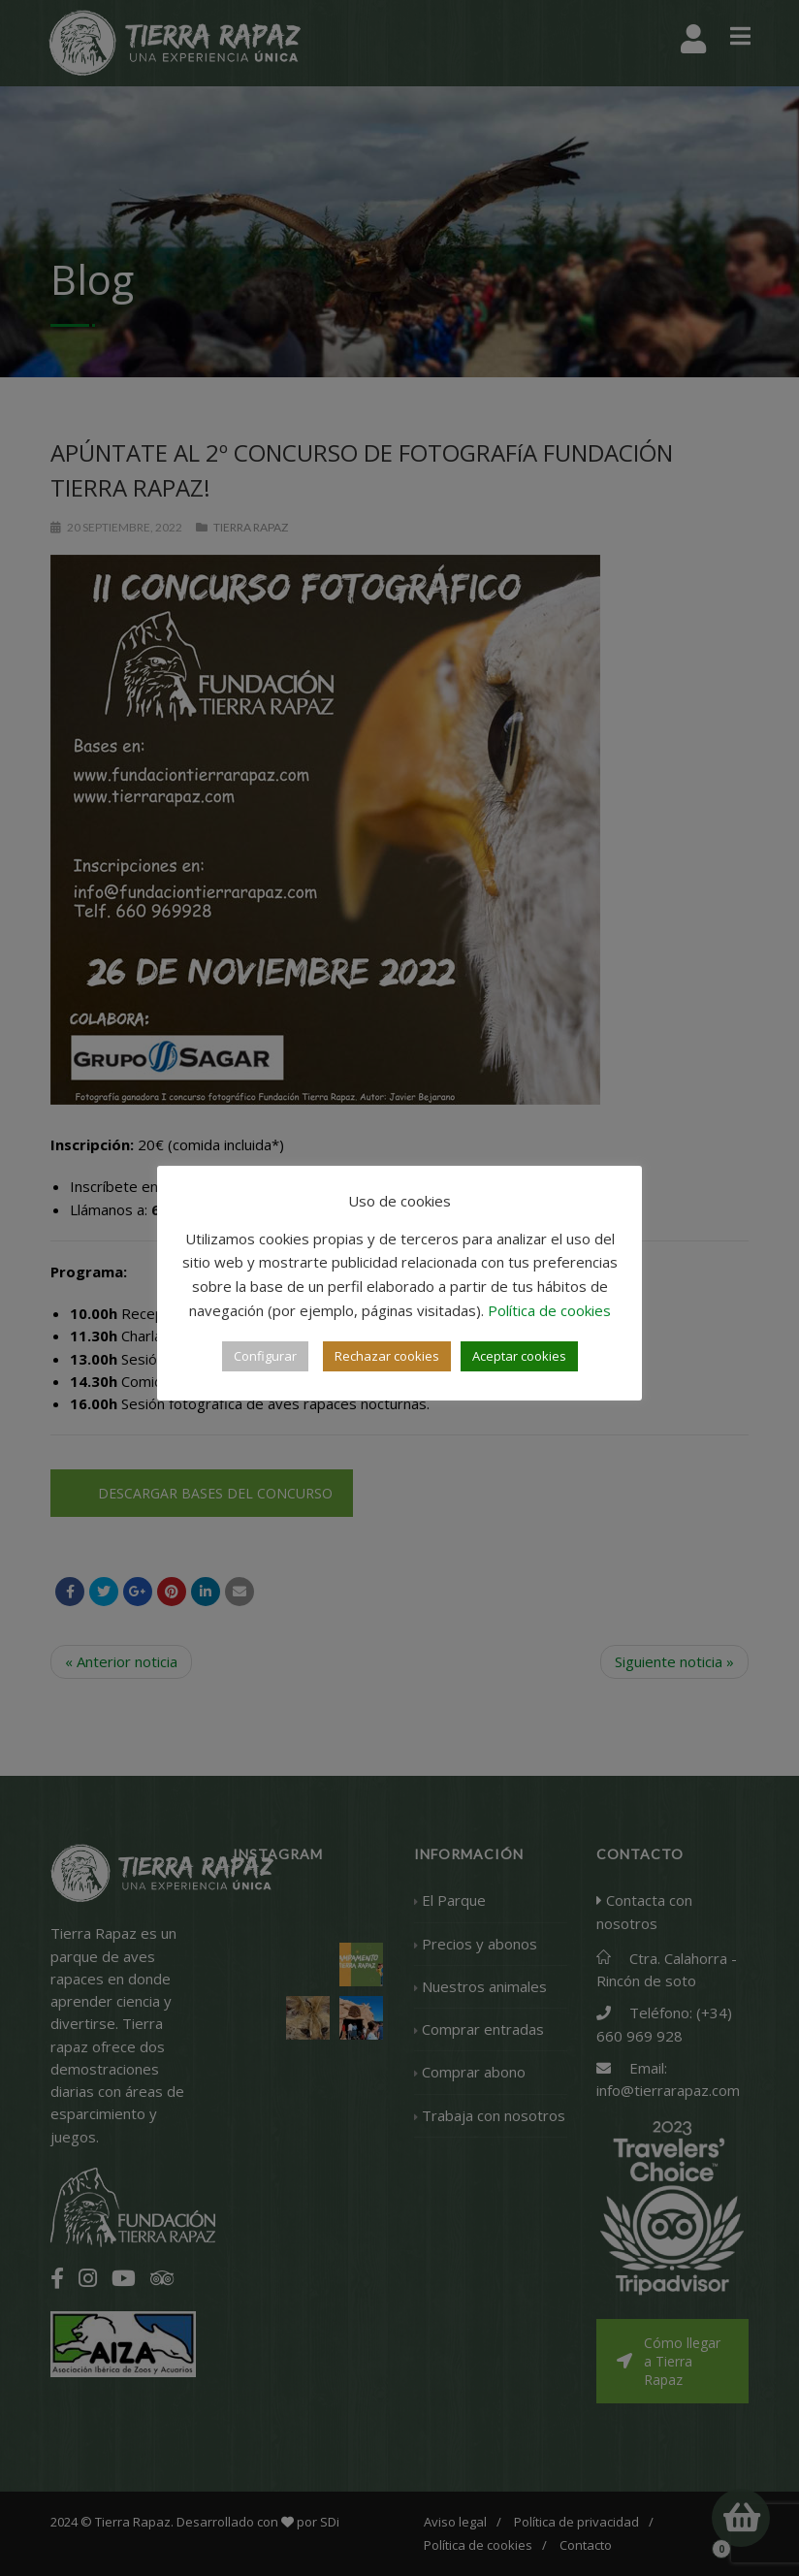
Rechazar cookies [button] (387, 1356)
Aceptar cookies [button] (519, 1356)
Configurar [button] (265, 1356)
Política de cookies (549, 1310)
